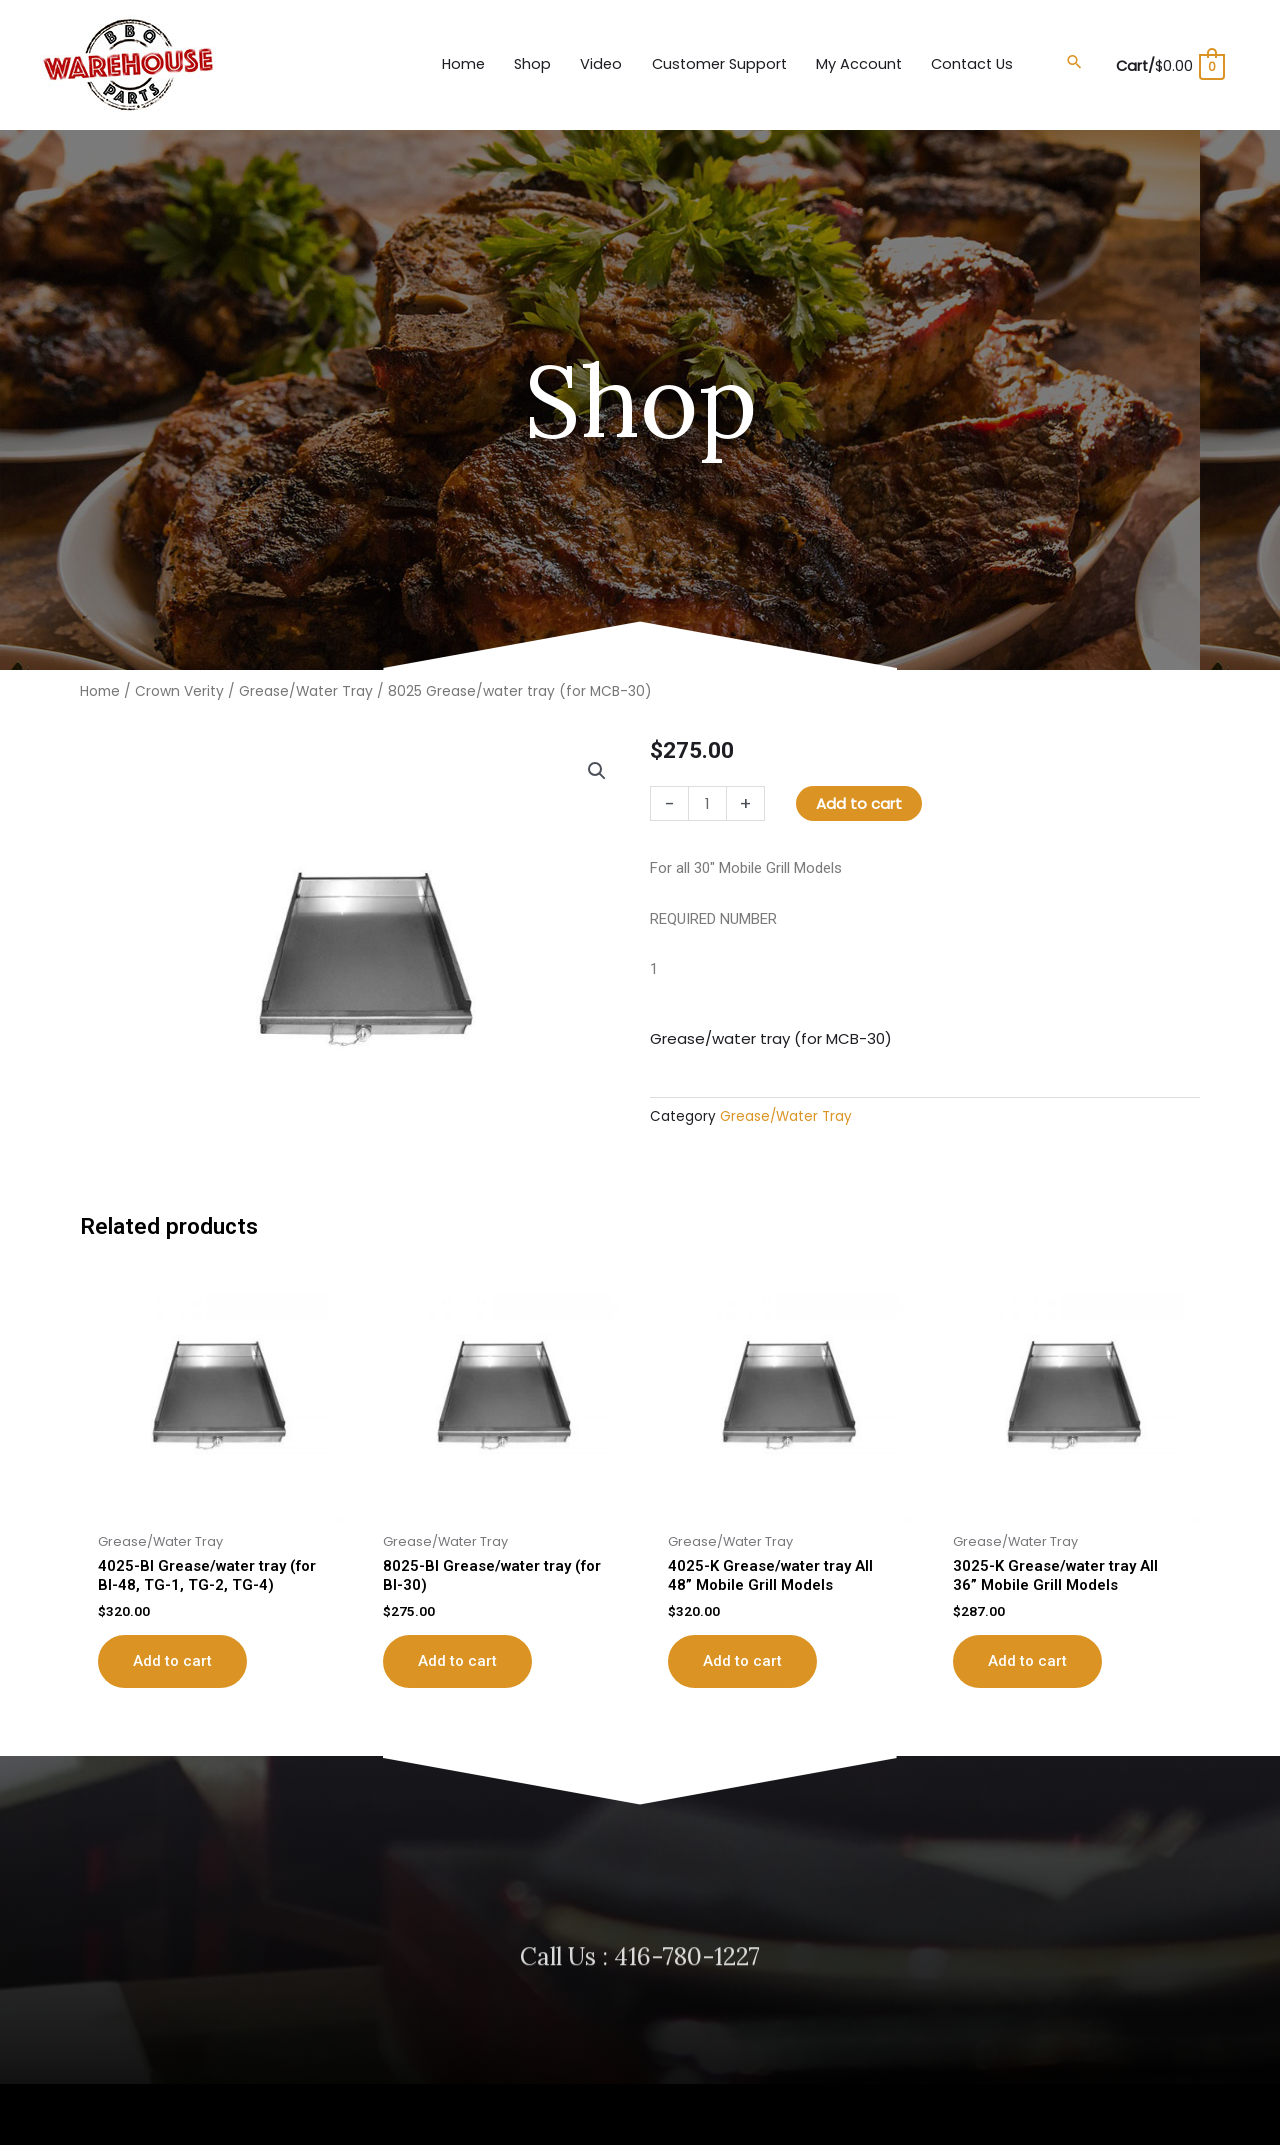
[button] (1069, 62)
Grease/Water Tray (306, 691)
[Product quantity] (707, 803)
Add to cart (859, 803)
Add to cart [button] (172, 1661)
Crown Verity (179, 691)
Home (100, 691)
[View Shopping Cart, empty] (1167, 64)
